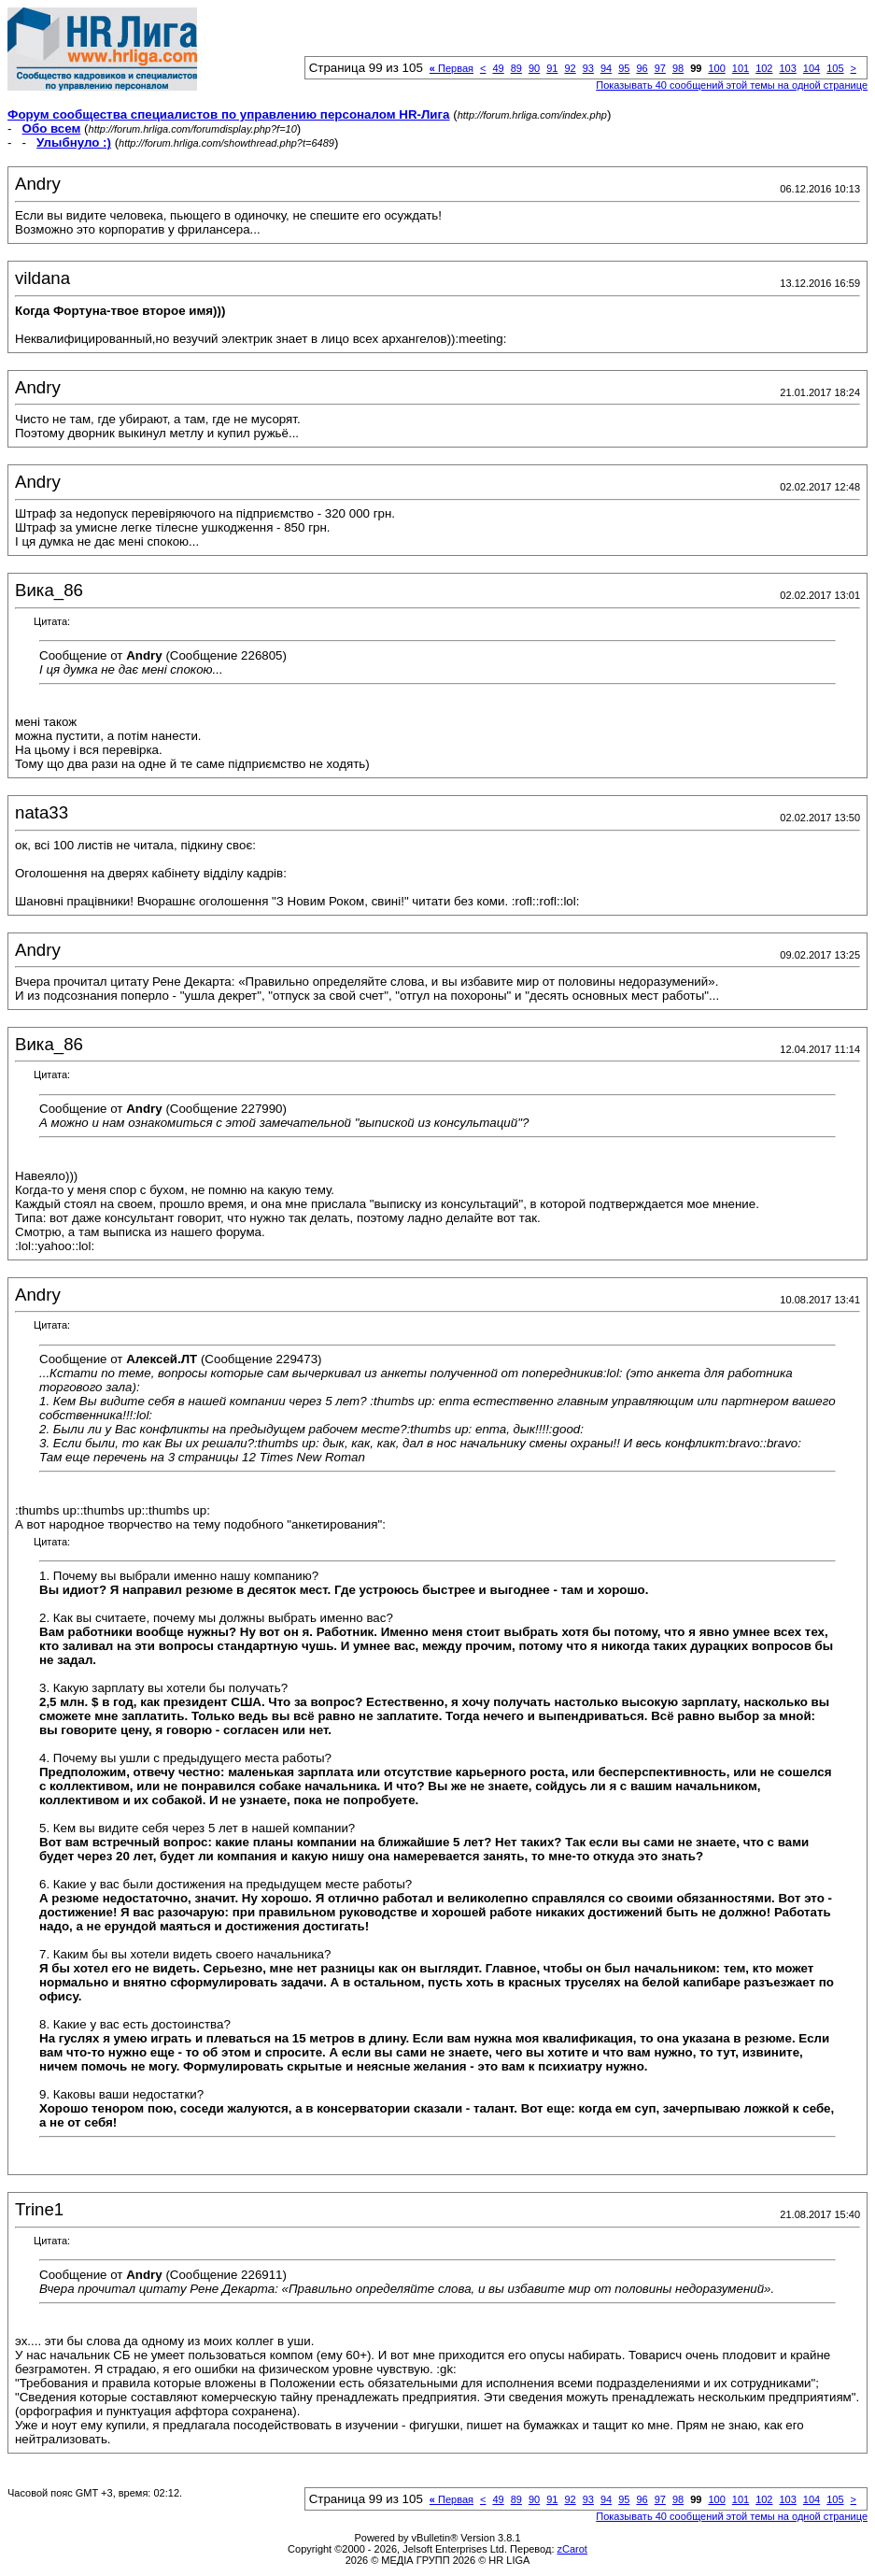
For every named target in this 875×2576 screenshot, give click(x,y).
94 (606, 68)
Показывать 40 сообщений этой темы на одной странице (732, 85)
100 (716, 68)
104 (811, 68)
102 (763, 68)
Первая (451, 68)
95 (623, 68)
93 (588, 68)
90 (534, 68)
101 (740, 68)
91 (551, 68)
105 (834, 68)
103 (787, 68)
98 (678, 68)
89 (516, 68)
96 (641, 68)
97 (660, 68)
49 (497, 68)
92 (569, 68)
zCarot (572, 2549)
